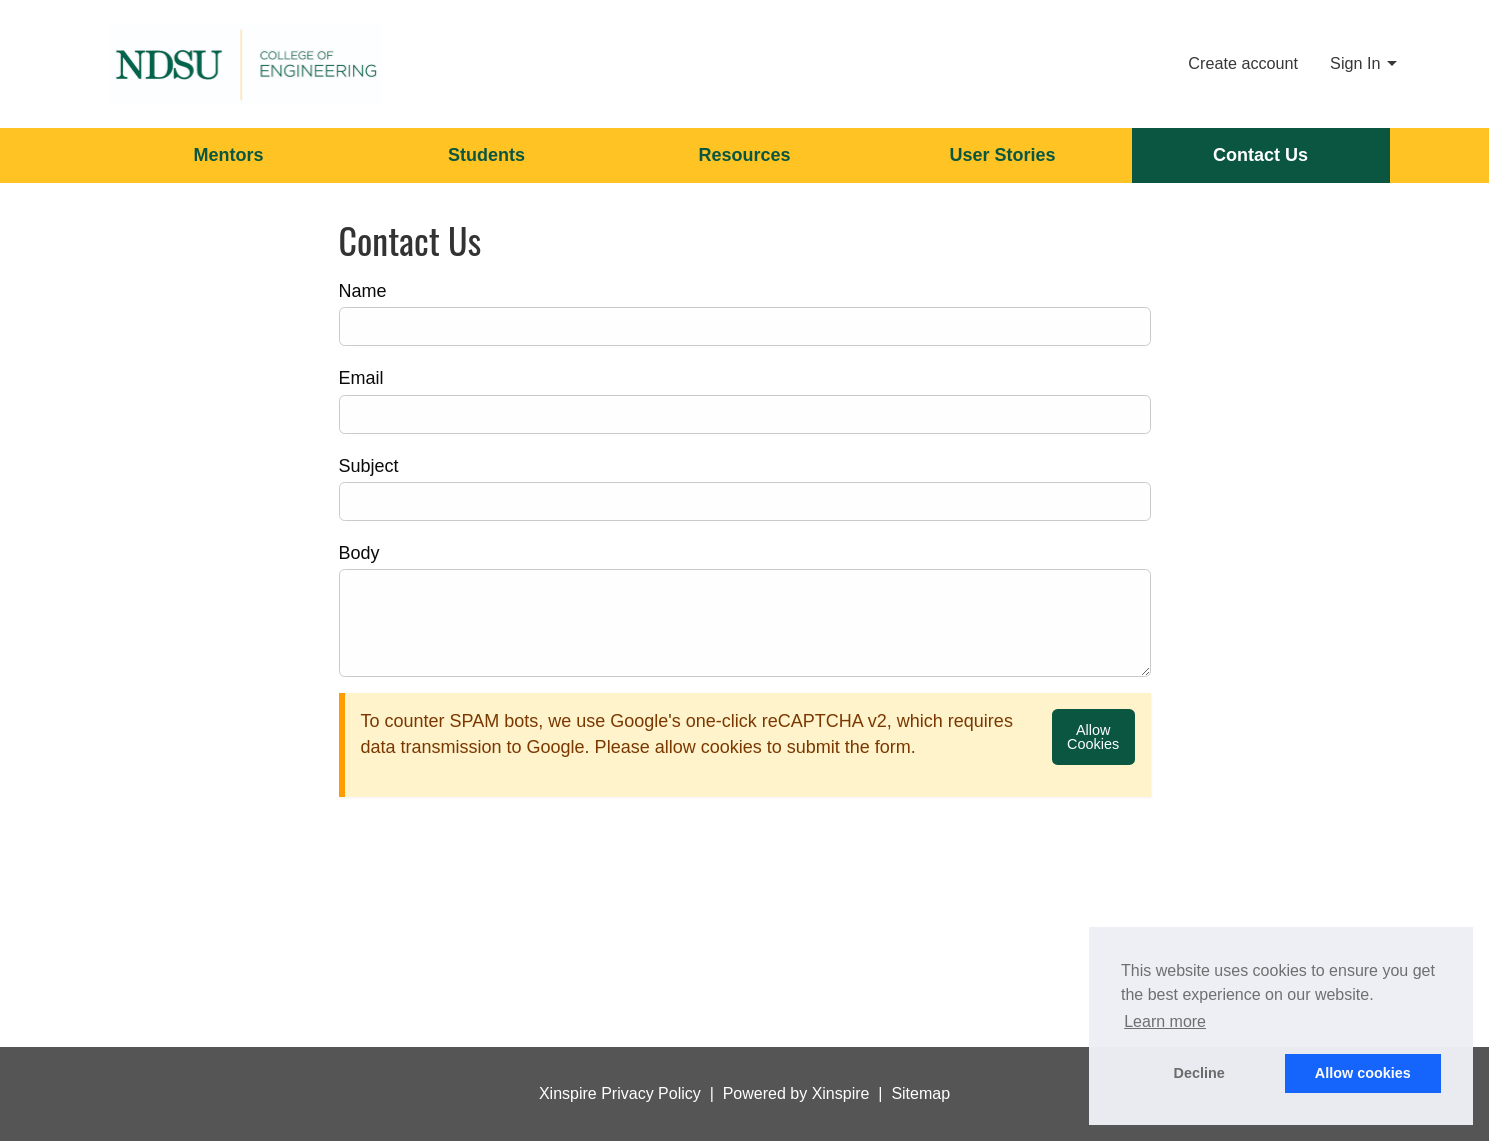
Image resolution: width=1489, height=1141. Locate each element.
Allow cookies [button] (1363, 1073)
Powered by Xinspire (796, 1093)
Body (359, 553)
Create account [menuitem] (1243, 63)
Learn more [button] (1165, 1021)
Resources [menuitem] (744, 155)
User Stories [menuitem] (1002, 155)
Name (363, 291)
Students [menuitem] (486, 155)
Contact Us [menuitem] (1260, 155)
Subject (369, 466)
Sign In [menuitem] (1355, 63)
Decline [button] (1199, 1073)
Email (361, 378)
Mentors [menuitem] (228, 155)
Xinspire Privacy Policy (620, 1093)
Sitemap (920, 1093)
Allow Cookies (1093, 737)
